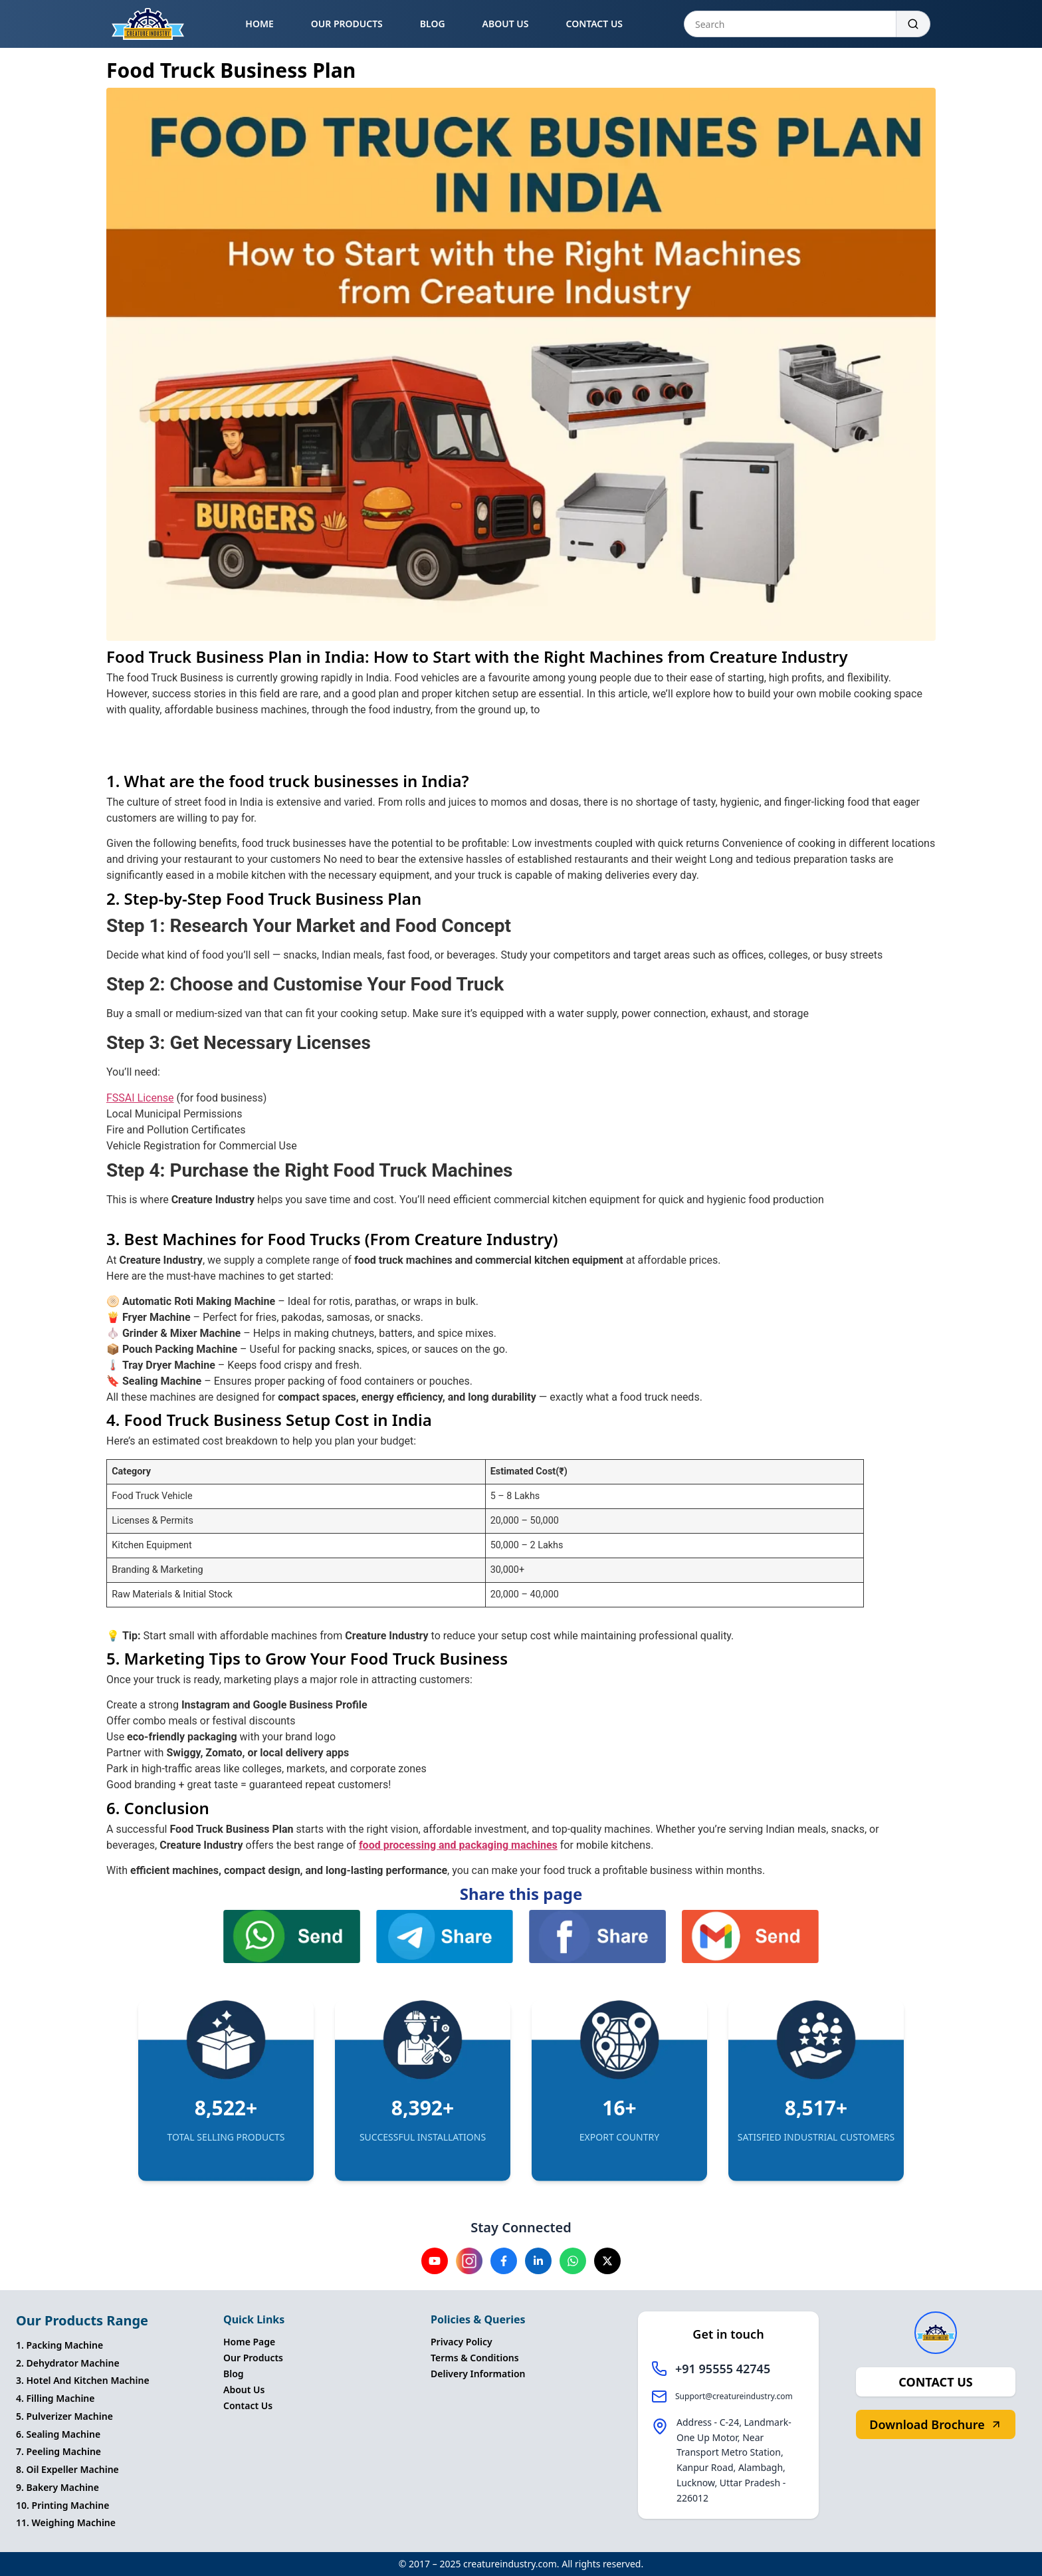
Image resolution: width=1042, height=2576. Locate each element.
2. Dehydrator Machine (68, 2363)
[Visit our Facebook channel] (503, 2261)
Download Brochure (935, 2424)
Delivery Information (478, 2373)
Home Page (249, 2341)
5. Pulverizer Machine (64, 2416)
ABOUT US (505, 23)
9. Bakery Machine (57, 2487)
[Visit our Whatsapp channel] (573, 2261)
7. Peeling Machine (58, 2451)
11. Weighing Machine (66, 2522)
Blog (233, 2373)
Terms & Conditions (475, 2357)
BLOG (432, 23)
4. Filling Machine (55, 2398)
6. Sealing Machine (58, 2434)
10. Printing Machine (62, 2505)
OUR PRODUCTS (347, 23)
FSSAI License (140, 1098)
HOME (259, 23)
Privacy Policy (461, 2341)
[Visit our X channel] (607, 2261)
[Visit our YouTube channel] (434, 2261)
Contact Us (247, 2405)
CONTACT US (594, 23)
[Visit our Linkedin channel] (538, 2261)
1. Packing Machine (59, 2345)
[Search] (913, 24)
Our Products (253, 2357)
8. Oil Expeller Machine (67, 2469)
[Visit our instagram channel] (469, 2261)
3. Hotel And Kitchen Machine (83, 2380)
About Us (243, 2389)
